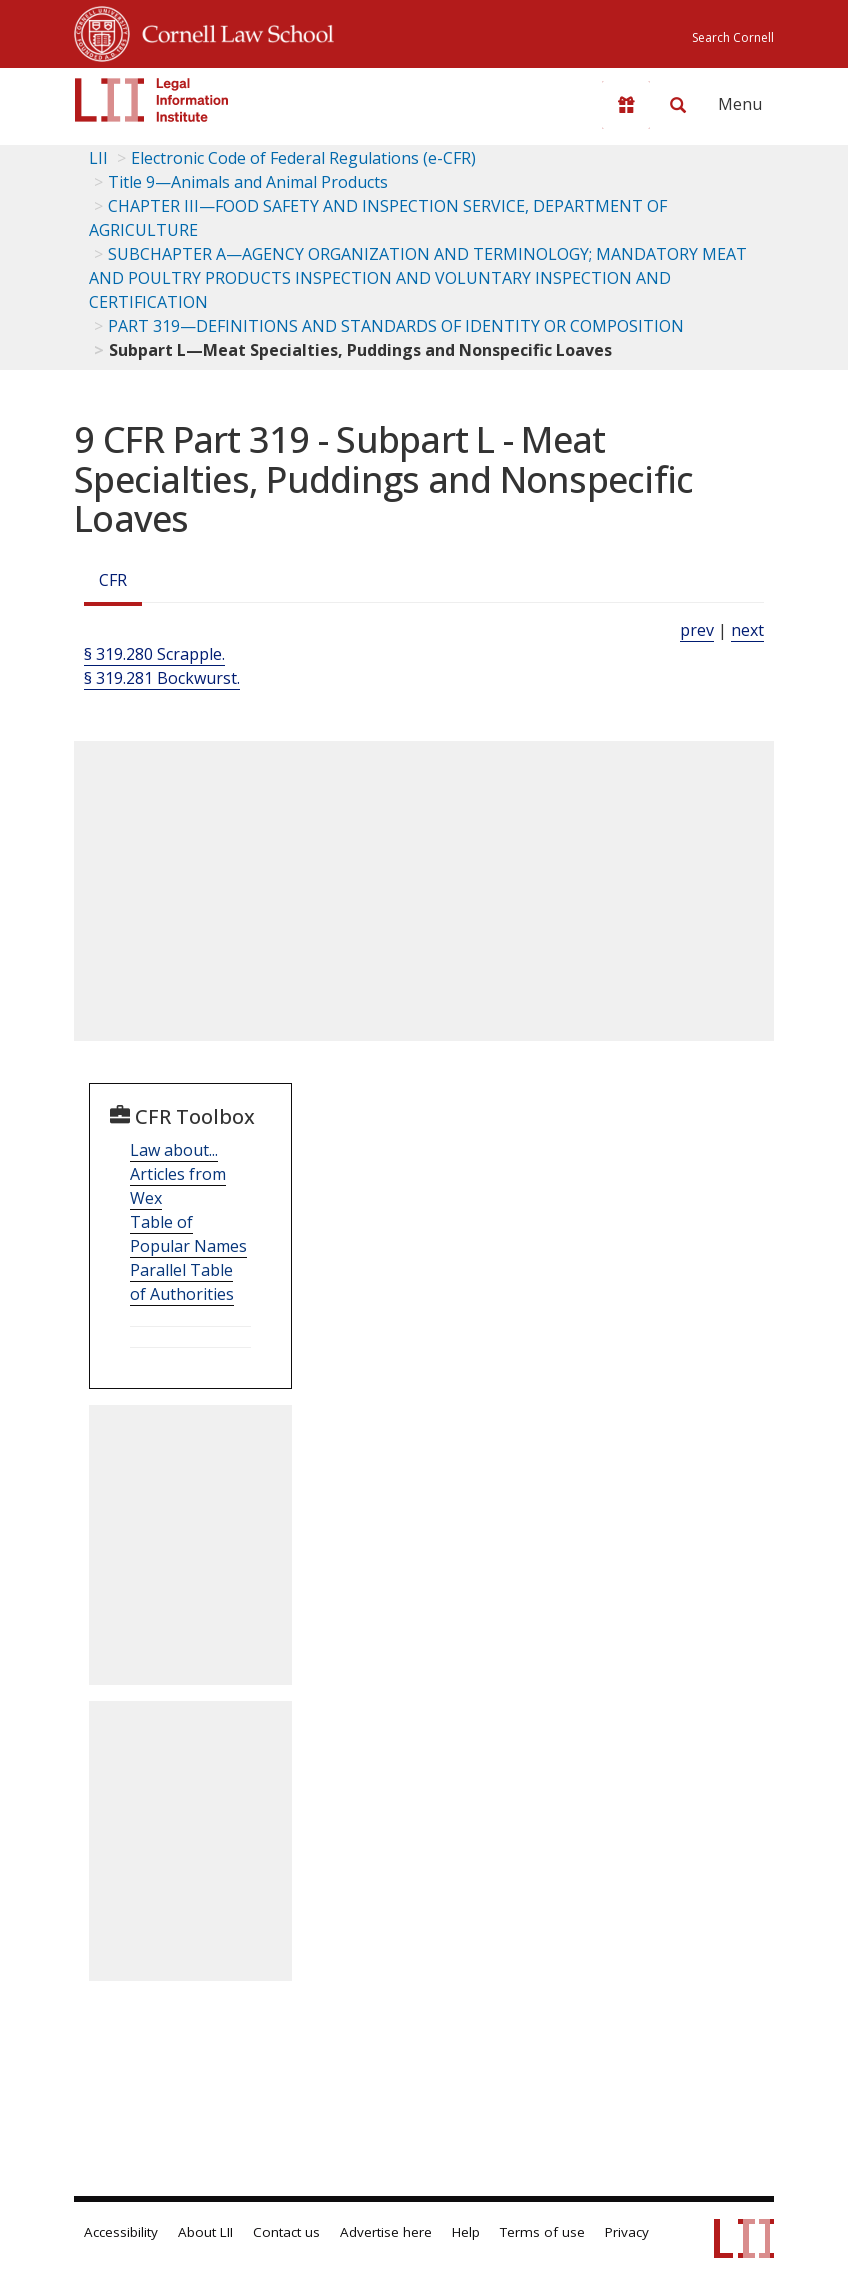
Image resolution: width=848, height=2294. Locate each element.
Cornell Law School (232, 31)
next (747, 630)
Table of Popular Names (188, 1234)
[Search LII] (678, 105)
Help (466, 2232)
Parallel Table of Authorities (182, 1282)
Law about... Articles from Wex (178, 1174)
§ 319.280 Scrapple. (154, 654)
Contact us (286, 2232)
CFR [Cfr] (113, 580)
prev (697, 630)
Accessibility (121, 2232)
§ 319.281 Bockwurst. (162, 678)
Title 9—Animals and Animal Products (248, 182)
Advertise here (386, 2232)
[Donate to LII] (626, 105)
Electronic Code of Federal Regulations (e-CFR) (303, 158)
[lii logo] (152, 100)
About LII (205, 2232)
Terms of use (542, 2232)
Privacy (627, 2232)
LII (98, 158)
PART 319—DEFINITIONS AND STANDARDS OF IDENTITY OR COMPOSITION (396, 326)
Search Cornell (733, 37)
